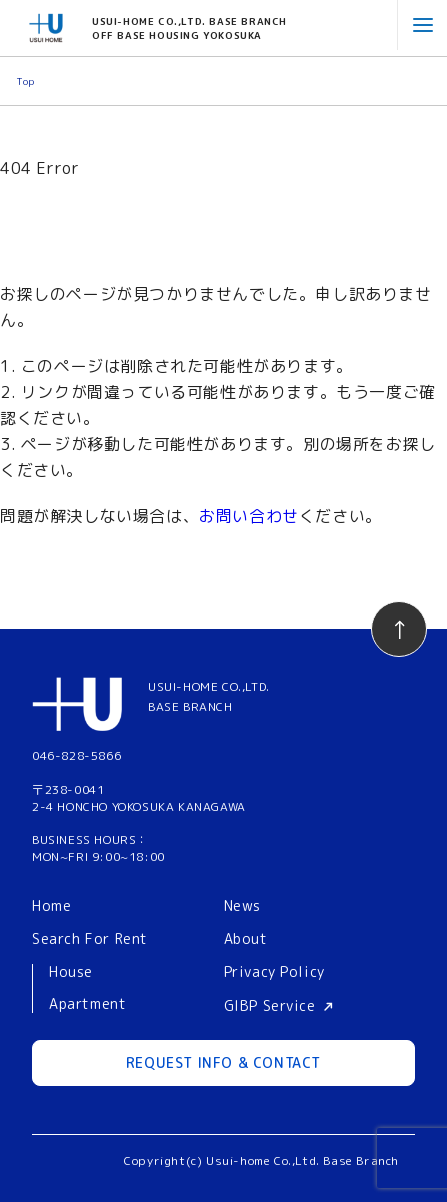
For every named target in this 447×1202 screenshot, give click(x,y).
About (246, 938)
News (242, 905)
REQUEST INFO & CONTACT (223, 1062)
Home (51, 905)
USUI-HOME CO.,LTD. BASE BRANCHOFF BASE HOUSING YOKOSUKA (189, 28)
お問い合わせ (249, 516)
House (71, 972)
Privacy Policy (274, 971)
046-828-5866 (76, 755)
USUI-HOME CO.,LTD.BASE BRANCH (209, 696)
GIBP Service (270, 1005)
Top (25, 81)
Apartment (87, 1004)
